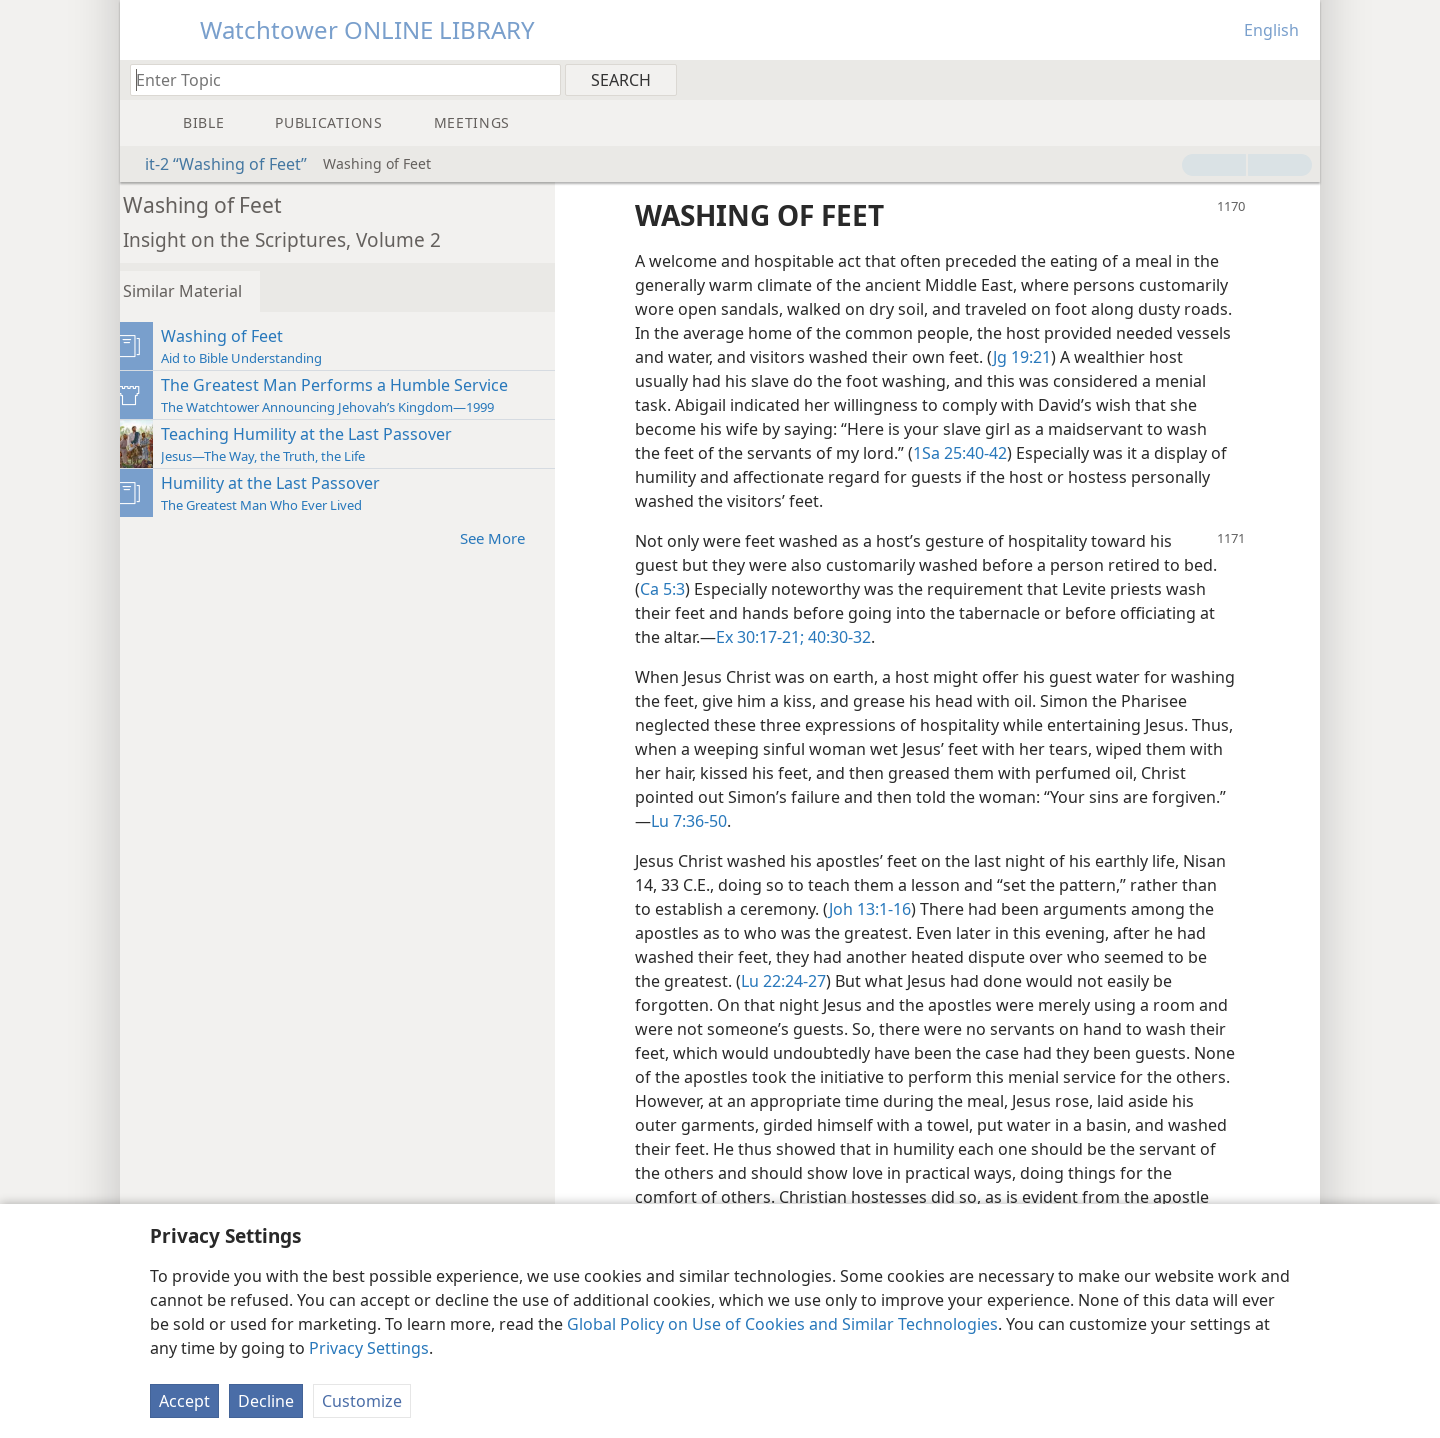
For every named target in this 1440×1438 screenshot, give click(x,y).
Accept (184, 1401)
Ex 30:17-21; (775, 637)
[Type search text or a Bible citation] (336, 79)
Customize (362, 1401)
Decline (266, 1401)
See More (517, 537)
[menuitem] (1297, 79)
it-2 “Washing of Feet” (216, 164)
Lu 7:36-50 (886, 821)
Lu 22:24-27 (821, 981)
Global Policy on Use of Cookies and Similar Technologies (782, 1324)
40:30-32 (852, 637)
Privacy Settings (369, 1348)
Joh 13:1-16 (924, 909)
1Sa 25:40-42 (1138, 453)
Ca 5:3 (677, 589)
